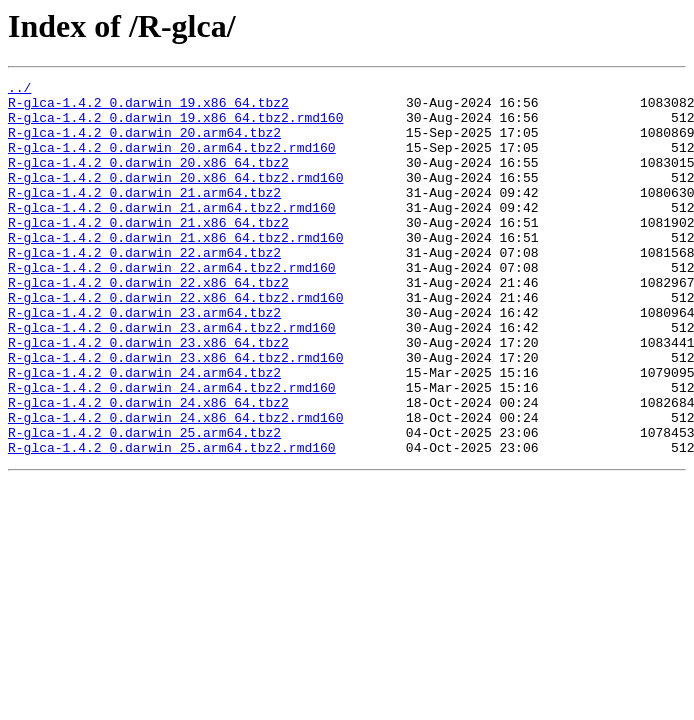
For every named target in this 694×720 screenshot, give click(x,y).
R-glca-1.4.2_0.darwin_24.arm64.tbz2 (144, 432)
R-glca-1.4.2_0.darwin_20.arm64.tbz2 (144, 144)
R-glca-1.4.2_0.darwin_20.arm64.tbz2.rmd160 (172, 162)
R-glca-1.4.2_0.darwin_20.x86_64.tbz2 (148, 180)
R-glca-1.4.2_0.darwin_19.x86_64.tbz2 (148, 108)
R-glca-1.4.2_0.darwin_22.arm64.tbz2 (144, 288)
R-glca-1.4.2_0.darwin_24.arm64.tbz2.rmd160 (172, 450)
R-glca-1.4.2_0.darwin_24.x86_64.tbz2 (148, 468)
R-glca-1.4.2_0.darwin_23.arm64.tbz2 (144, 360)
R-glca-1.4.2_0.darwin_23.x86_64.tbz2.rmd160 (175, 414)
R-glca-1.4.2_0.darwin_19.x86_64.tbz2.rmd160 (175, 126)
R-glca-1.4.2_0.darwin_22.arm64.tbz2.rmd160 (172, 306)
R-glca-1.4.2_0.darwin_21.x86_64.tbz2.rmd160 (175, 270)
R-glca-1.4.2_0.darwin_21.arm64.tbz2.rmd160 (172, 234)
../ (19, 90)
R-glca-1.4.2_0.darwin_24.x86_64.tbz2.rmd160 (175, 486)
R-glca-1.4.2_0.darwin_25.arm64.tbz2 (144, 504)
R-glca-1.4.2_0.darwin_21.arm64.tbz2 (144, 216)
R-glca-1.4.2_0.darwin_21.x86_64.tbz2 (148, 252)
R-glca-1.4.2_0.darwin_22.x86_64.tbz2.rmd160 (175, 342)
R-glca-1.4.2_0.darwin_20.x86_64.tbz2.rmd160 (175, 198)
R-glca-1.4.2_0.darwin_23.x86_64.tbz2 (148, 396)
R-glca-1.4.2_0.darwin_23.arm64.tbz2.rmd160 (172, 378)
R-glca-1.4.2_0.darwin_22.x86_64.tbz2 (148, 324)
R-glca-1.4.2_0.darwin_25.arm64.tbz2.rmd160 (172, 522)
